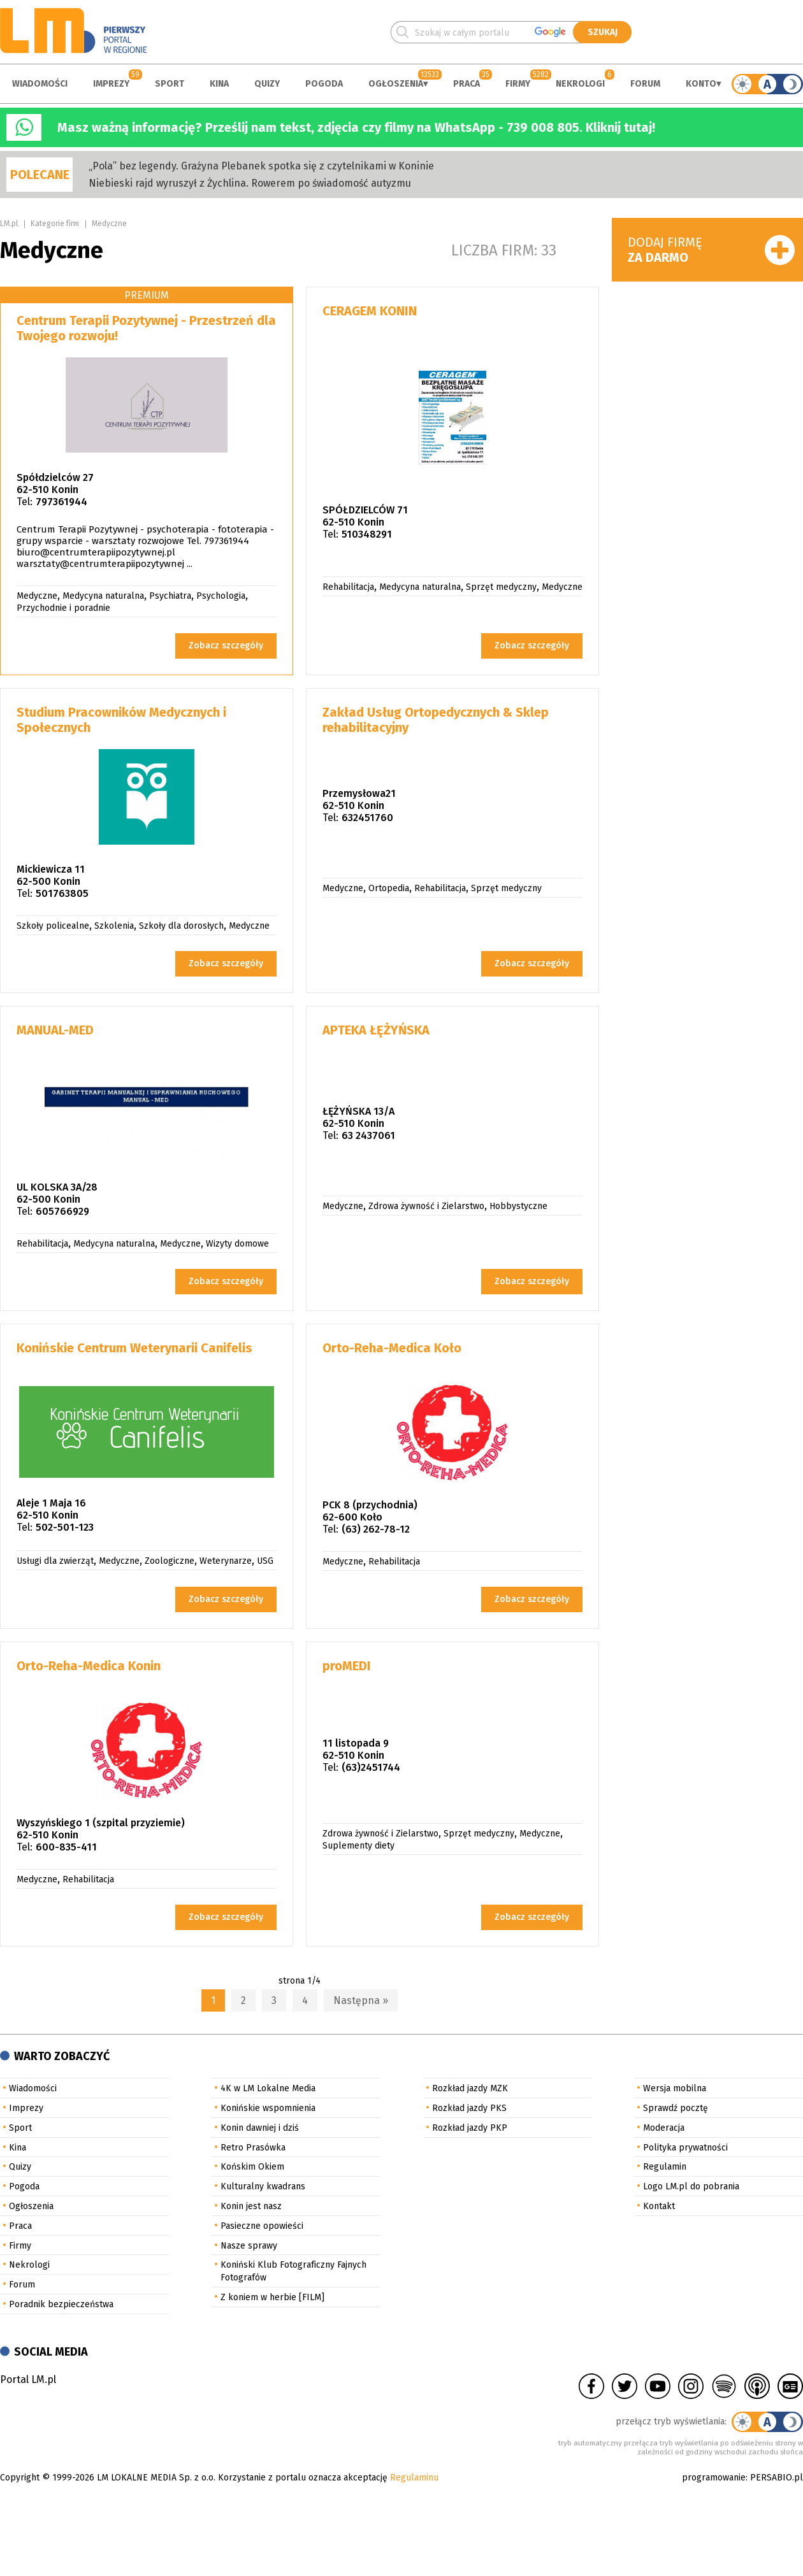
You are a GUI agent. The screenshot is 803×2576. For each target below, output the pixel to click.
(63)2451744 (371, 1767)
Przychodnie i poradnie (63, 608)
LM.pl (9, 223)
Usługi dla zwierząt (55, 1561)
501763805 (62, 893)
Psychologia (220, 595)
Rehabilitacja (348, 587)
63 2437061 (368, 1135)
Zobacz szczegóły (226, 645)
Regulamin (664, 2166)
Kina (219, 83)
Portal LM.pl (28, 2379)
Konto (701, 83)
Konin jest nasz (251, 2206)
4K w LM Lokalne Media (268, 2088)
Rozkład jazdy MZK (470, 2088)
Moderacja (663, 2127)
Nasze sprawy (249, 2245)
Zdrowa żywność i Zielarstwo (426, 1206)
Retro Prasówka (253, 2147)
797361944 (61, 502)
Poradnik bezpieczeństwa (61, 2304)
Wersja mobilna (674, 2088)
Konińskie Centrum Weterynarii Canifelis (134, 1348)
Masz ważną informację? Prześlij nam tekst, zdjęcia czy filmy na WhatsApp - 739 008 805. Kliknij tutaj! (356, 127)
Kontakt (659, 2206)
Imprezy (111, 83)
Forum (645, 83)
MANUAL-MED (55, 1030)
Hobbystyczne (518, 1206)
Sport (169, 83)
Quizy (267, 83)
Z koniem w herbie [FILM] (272, 2297)
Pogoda (324, 83)
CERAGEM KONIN (369, 310)
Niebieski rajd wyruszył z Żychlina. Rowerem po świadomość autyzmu (250, 183)
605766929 (62, 1211)
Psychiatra (170, 595)
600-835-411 (66, 1847)
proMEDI (346, 1665)
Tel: (25, 502)
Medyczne (109, 223)
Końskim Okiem (252, 2166)
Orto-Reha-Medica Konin (89, 1665)
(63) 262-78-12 (376, 1529)
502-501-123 (65, 1527)
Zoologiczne (169, 1561)
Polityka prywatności (685, 2147)
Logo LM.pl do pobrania (691, 2186)
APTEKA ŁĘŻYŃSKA (376, 1030)
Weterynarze (225, 1561)
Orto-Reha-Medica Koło (391, 1348)
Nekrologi (580, 83)
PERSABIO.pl (776, 2477)
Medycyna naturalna (103, 595)
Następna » (360, 2000)
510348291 (367, 534)
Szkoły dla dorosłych (181, 925)
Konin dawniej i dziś (260, 2127)
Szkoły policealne (53, 925)
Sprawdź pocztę (675, 2108)
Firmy (517, 83)
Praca (466, 83)
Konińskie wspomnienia (268, 2108)
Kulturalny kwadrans (263, 2186)
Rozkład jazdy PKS (469, 2108)
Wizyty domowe (237, 1243)
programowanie (714, 2477)
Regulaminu (414, 2477)
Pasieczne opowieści (262, 2226)
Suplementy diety (358, 1845)
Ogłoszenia (395, 83)
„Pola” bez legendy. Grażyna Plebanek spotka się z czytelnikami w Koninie (261, 166)
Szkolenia (114, 925)
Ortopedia (388, 888)
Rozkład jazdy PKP (469, 2127)
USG (265, 1561)
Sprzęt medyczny (501, 587)
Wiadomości (40, 83)
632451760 (367, 818)
